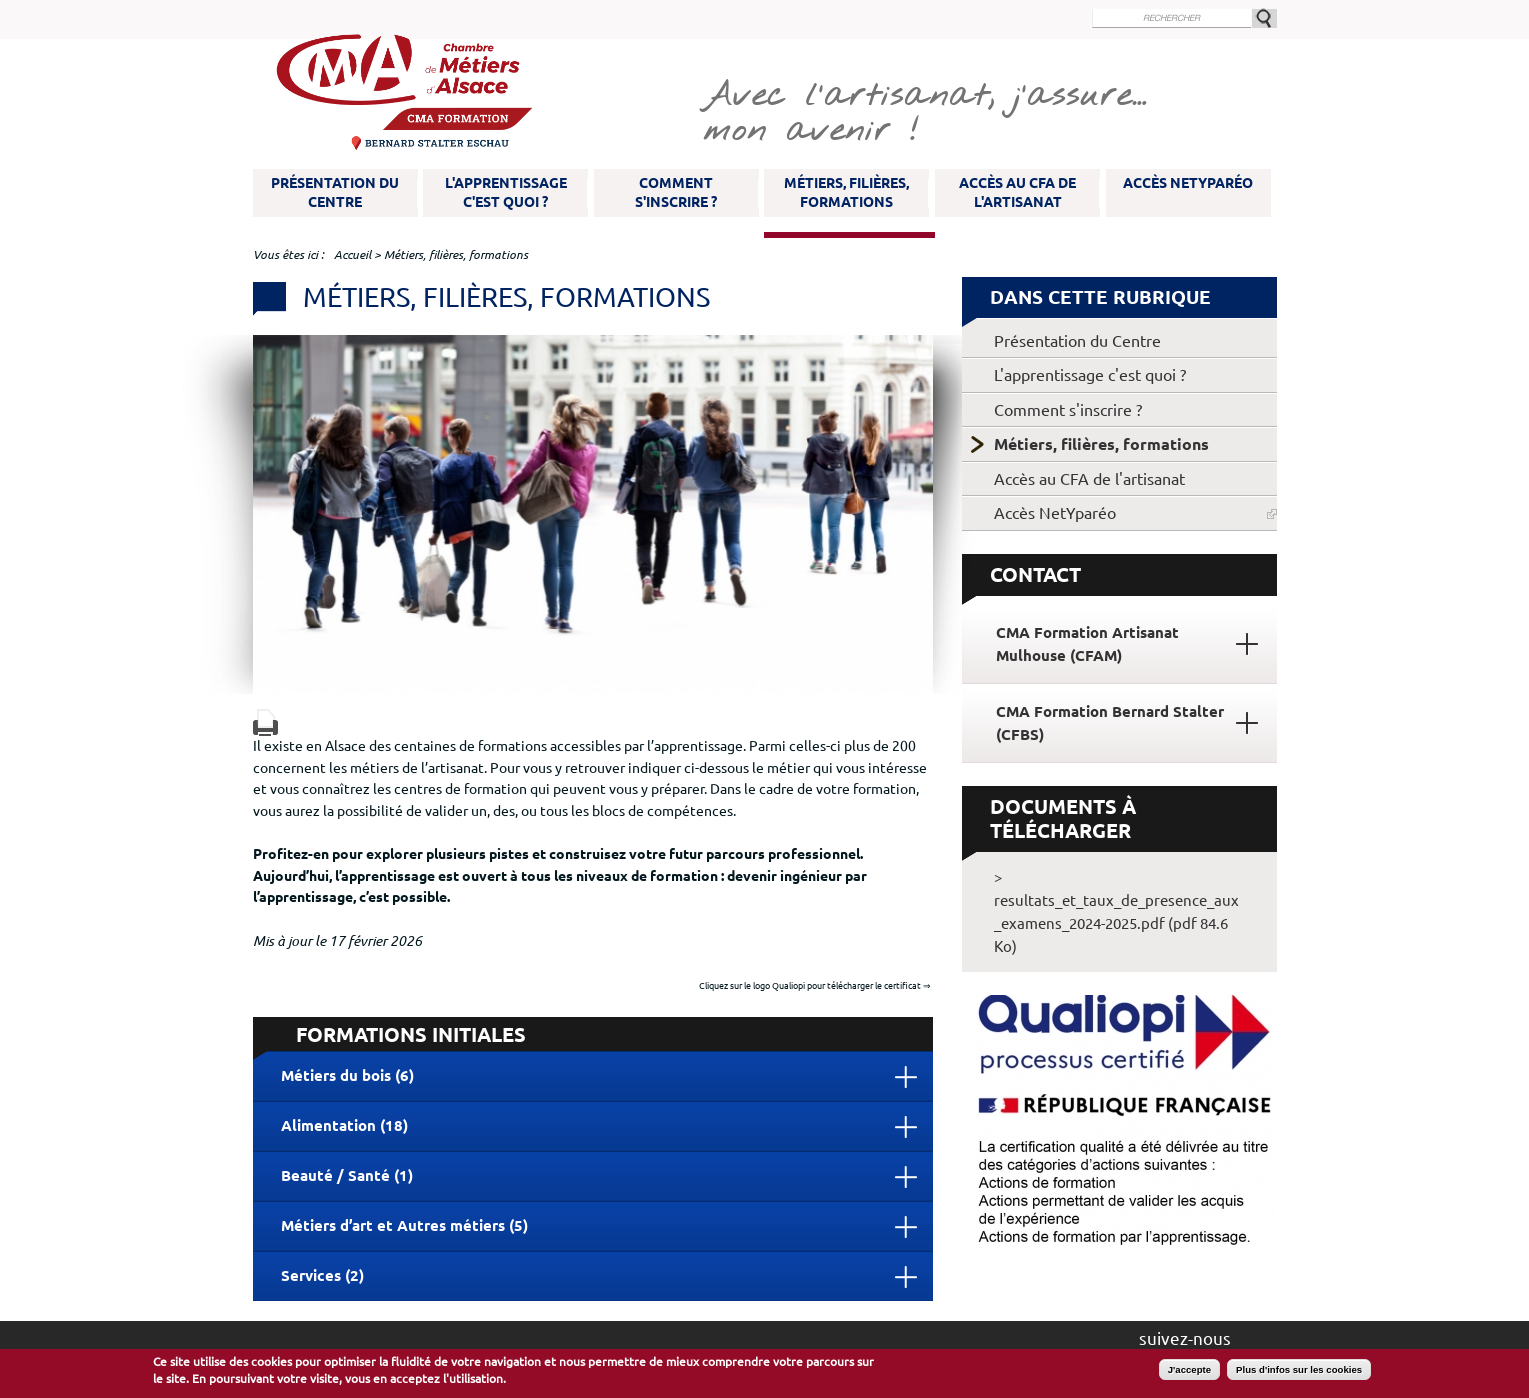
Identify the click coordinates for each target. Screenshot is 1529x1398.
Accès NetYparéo (1188, 183)
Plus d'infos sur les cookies (1299, 1369)
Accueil (352, 254)
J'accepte (1189, 1369)
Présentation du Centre (335, 192)
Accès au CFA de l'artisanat (1017, 192)
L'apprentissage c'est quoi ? (506, 192)
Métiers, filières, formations (846, 192)
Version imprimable (265, 722)
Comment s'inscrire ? (676, 192)
